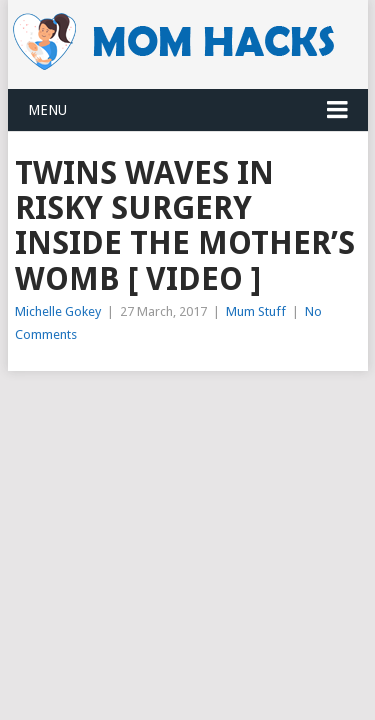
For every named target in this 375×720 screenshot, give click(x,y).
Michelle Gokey (58, 311)
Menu (47, 110)
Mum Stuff (256, 311)
